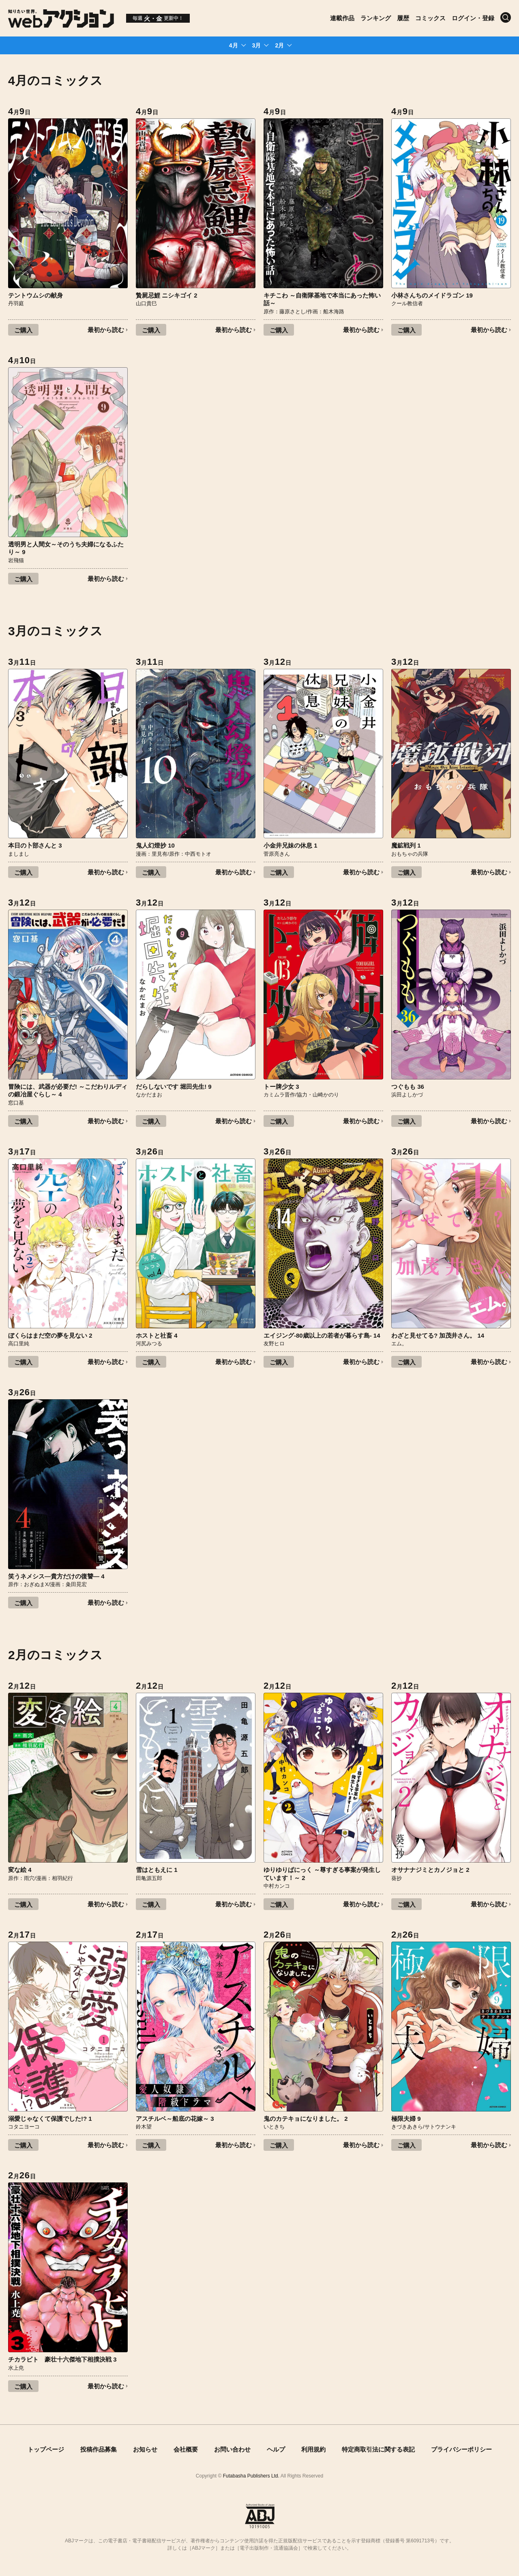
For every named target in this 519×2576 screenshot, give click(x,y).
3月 (256, 45)
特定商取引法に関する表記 (378, 2449)
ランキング (375, 18)
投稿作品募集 (98, 2449)
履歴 (403, 18)
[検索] (505, 17)
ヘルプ (276, 2449)
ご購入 (23, 330)
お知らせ (145, 2449)
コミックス (430, 18)
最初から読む (106, 330)
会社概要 (186, 2449)
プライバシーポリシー (461, 2449)
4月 (233, 45)
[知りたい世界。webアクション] (61, 24)
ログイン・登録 (473, 18)
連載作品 (342, 18)
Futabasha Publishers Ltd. (251, 2476)
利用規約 (313, 2449)
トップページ (46, 2449)
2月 (279, 45)
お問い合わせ (232, 2449)
